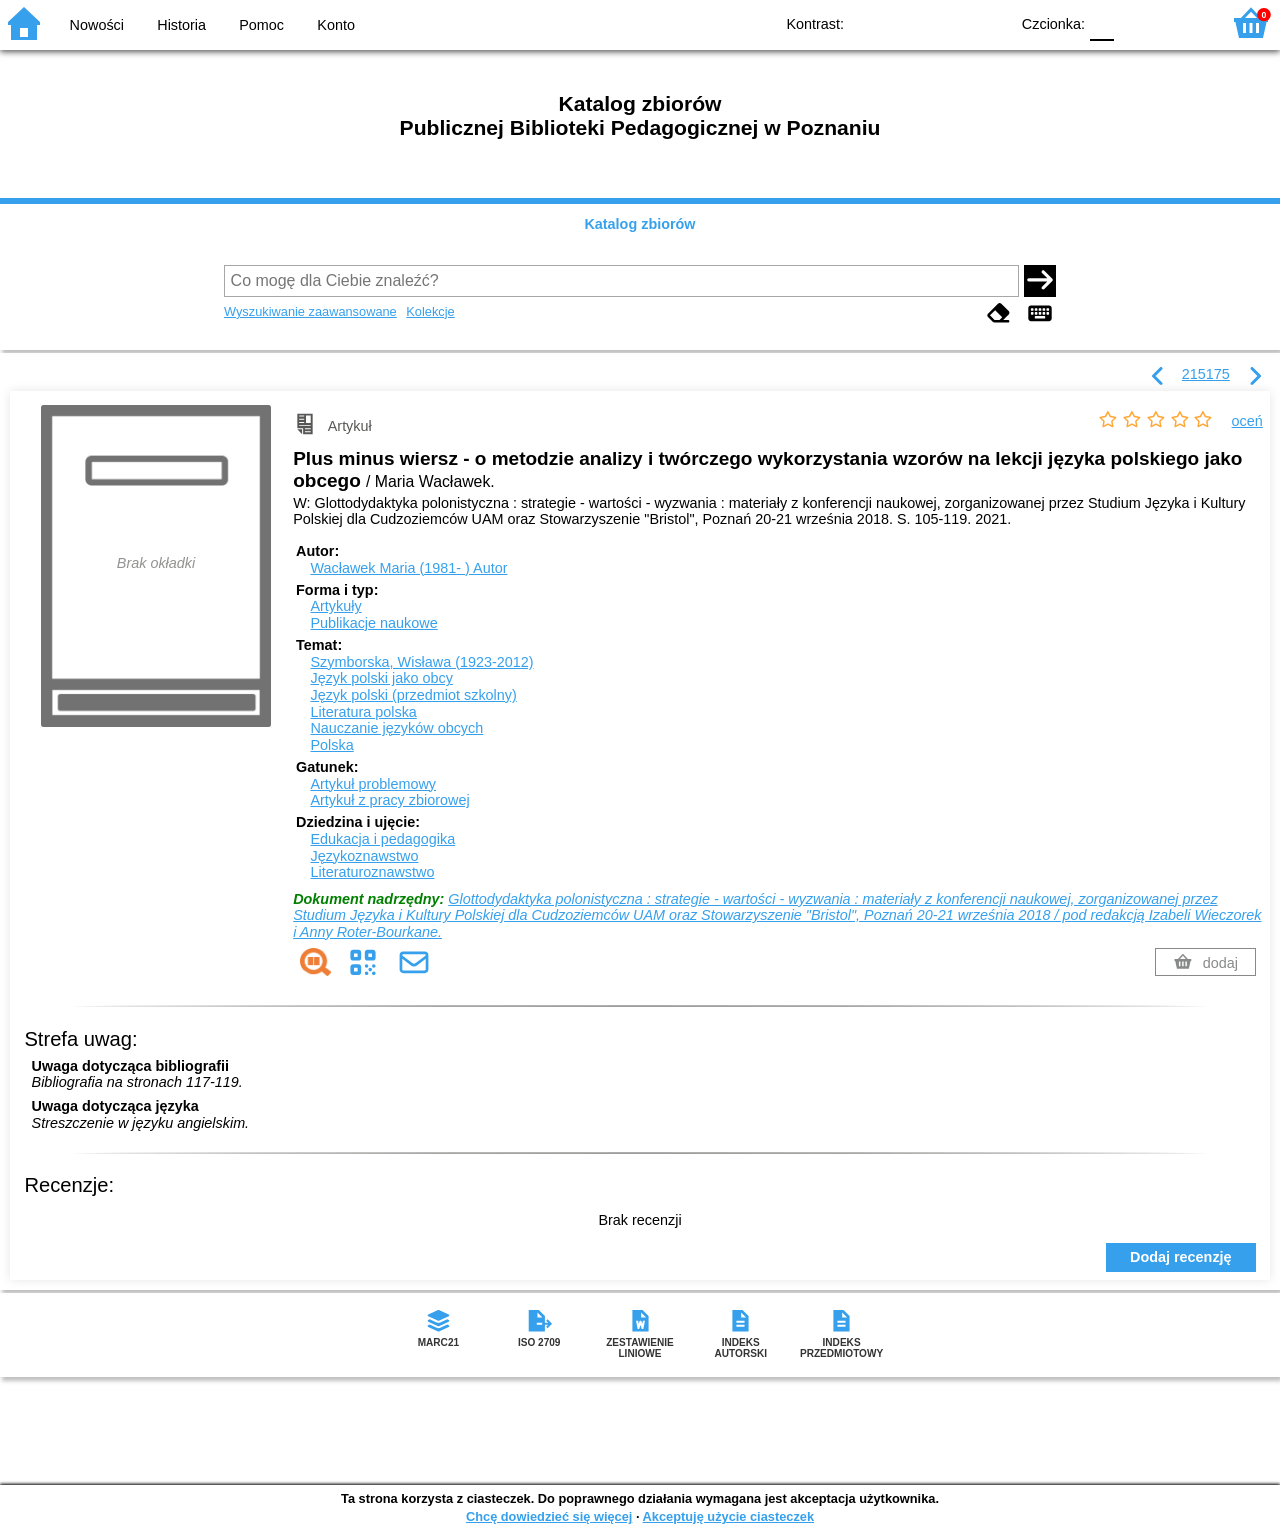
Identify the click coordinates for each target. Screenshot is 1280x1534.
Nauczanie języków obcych (396, 728)
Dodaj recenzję (1181, 1257)
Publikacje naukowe (373, 623)
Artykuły (335, 606)
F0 (1101, 22)
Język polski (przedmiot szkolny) (413, 695)
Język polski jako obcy (381, 678)
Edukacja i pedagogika (382, 839)
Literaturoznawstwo (372, 872)
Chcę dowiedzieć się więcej (549, 1516)
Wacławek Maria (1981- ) (408, 568)
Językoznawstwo (364, 856)
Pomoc (261, 25)
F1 (1136, 22)
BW (907, 22)
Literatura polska (363, 712)
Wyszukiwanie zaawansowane (310, 311)
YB (947, 22)
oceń (1247, 421)
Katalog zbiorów (639, 224)
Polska (331, 745)
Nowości (97, 25)
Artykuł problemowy (373, 784)
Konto (336, 25)
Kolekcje (430, 311)
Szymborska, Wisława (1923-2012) (421, 662)
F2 (1182, 22)
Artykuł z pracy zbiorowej (389, 800)
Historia (181, 25)
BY (987, 22)
